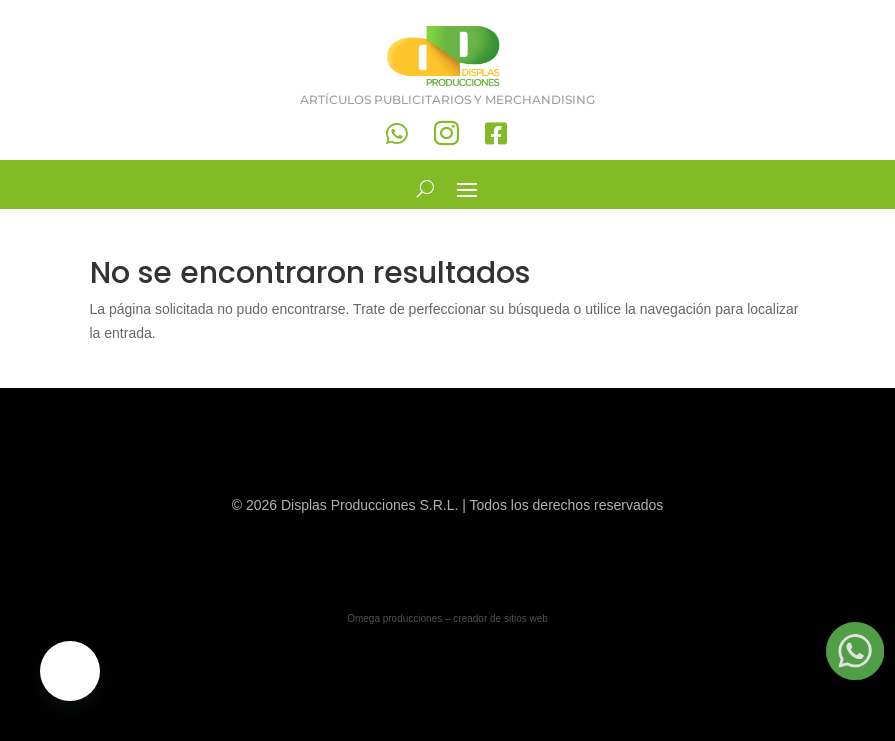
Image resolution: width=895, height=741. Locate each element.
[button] (70, 671)
